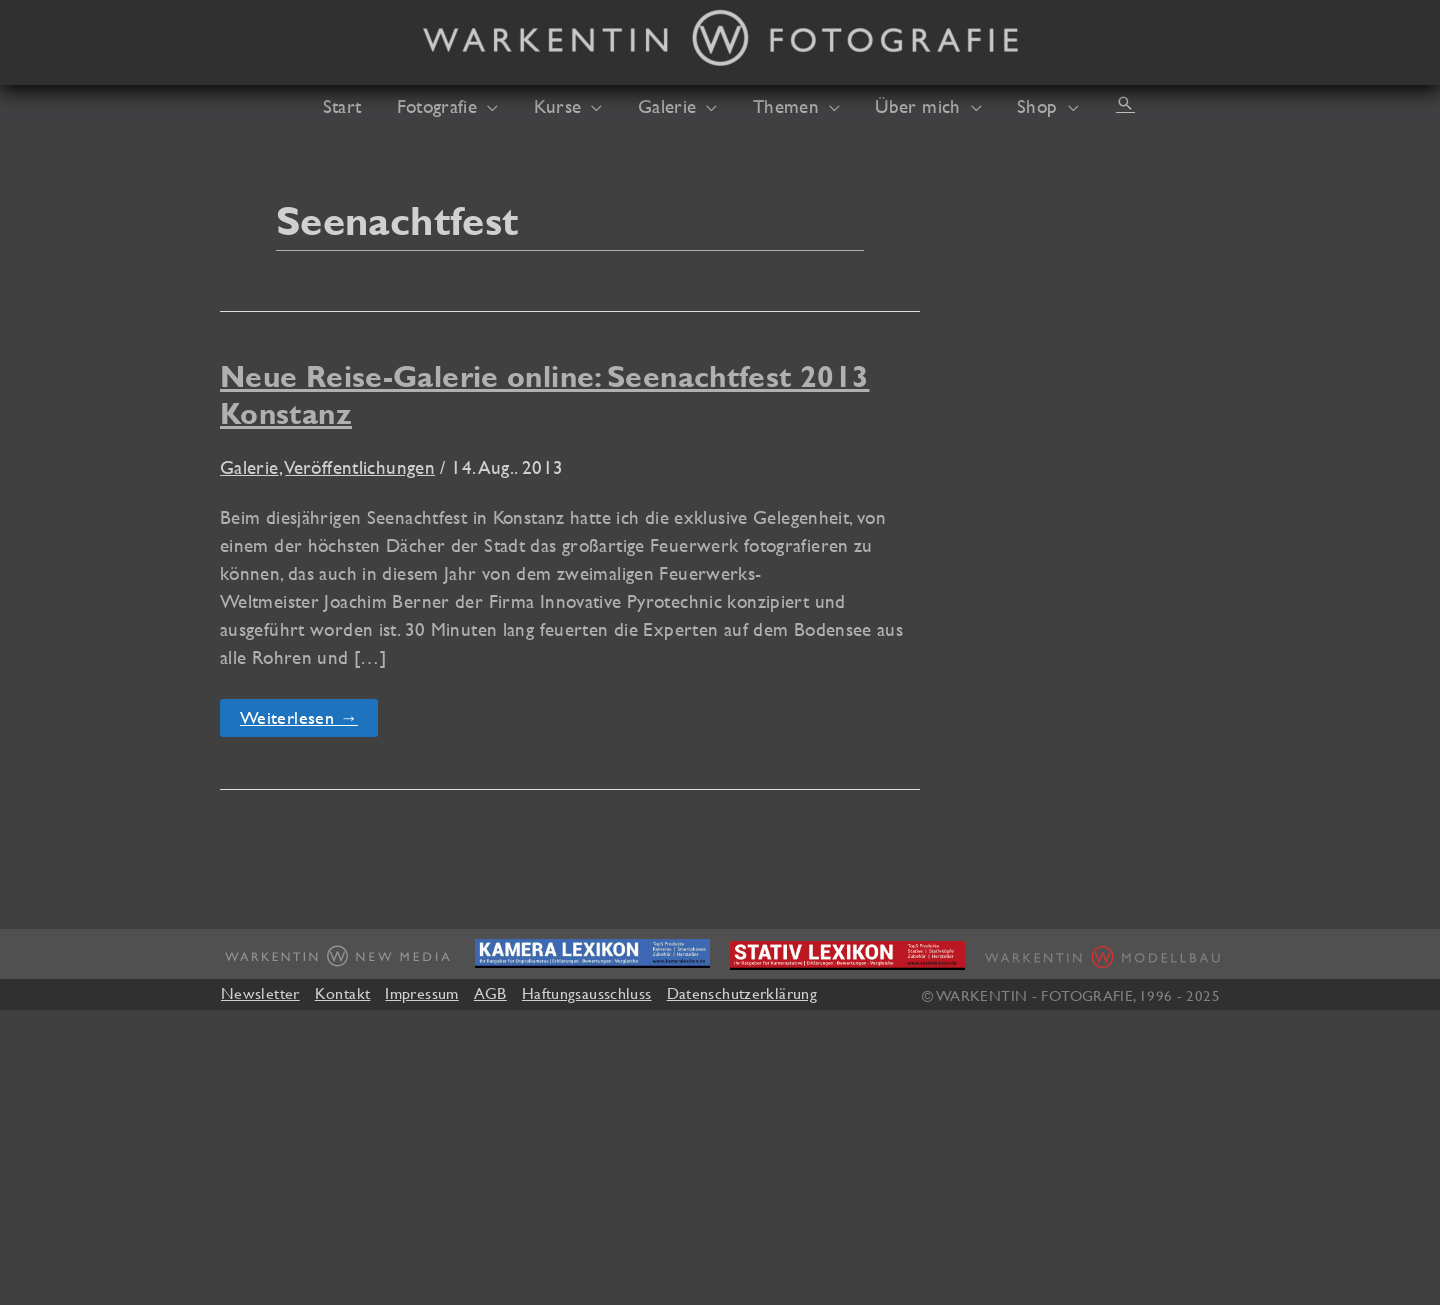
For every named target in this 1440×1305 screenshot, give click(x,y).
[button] (1108, 103)
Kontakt (343, 993)
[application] (497, 106)
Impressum (421, 993)
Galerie (249, 467)
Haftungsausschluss (587, 993)
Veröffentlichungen (360, 467)
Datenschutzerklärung (742, 993)
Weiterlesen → (298, 721)
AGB (490, 993)
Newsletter (260, 993)
